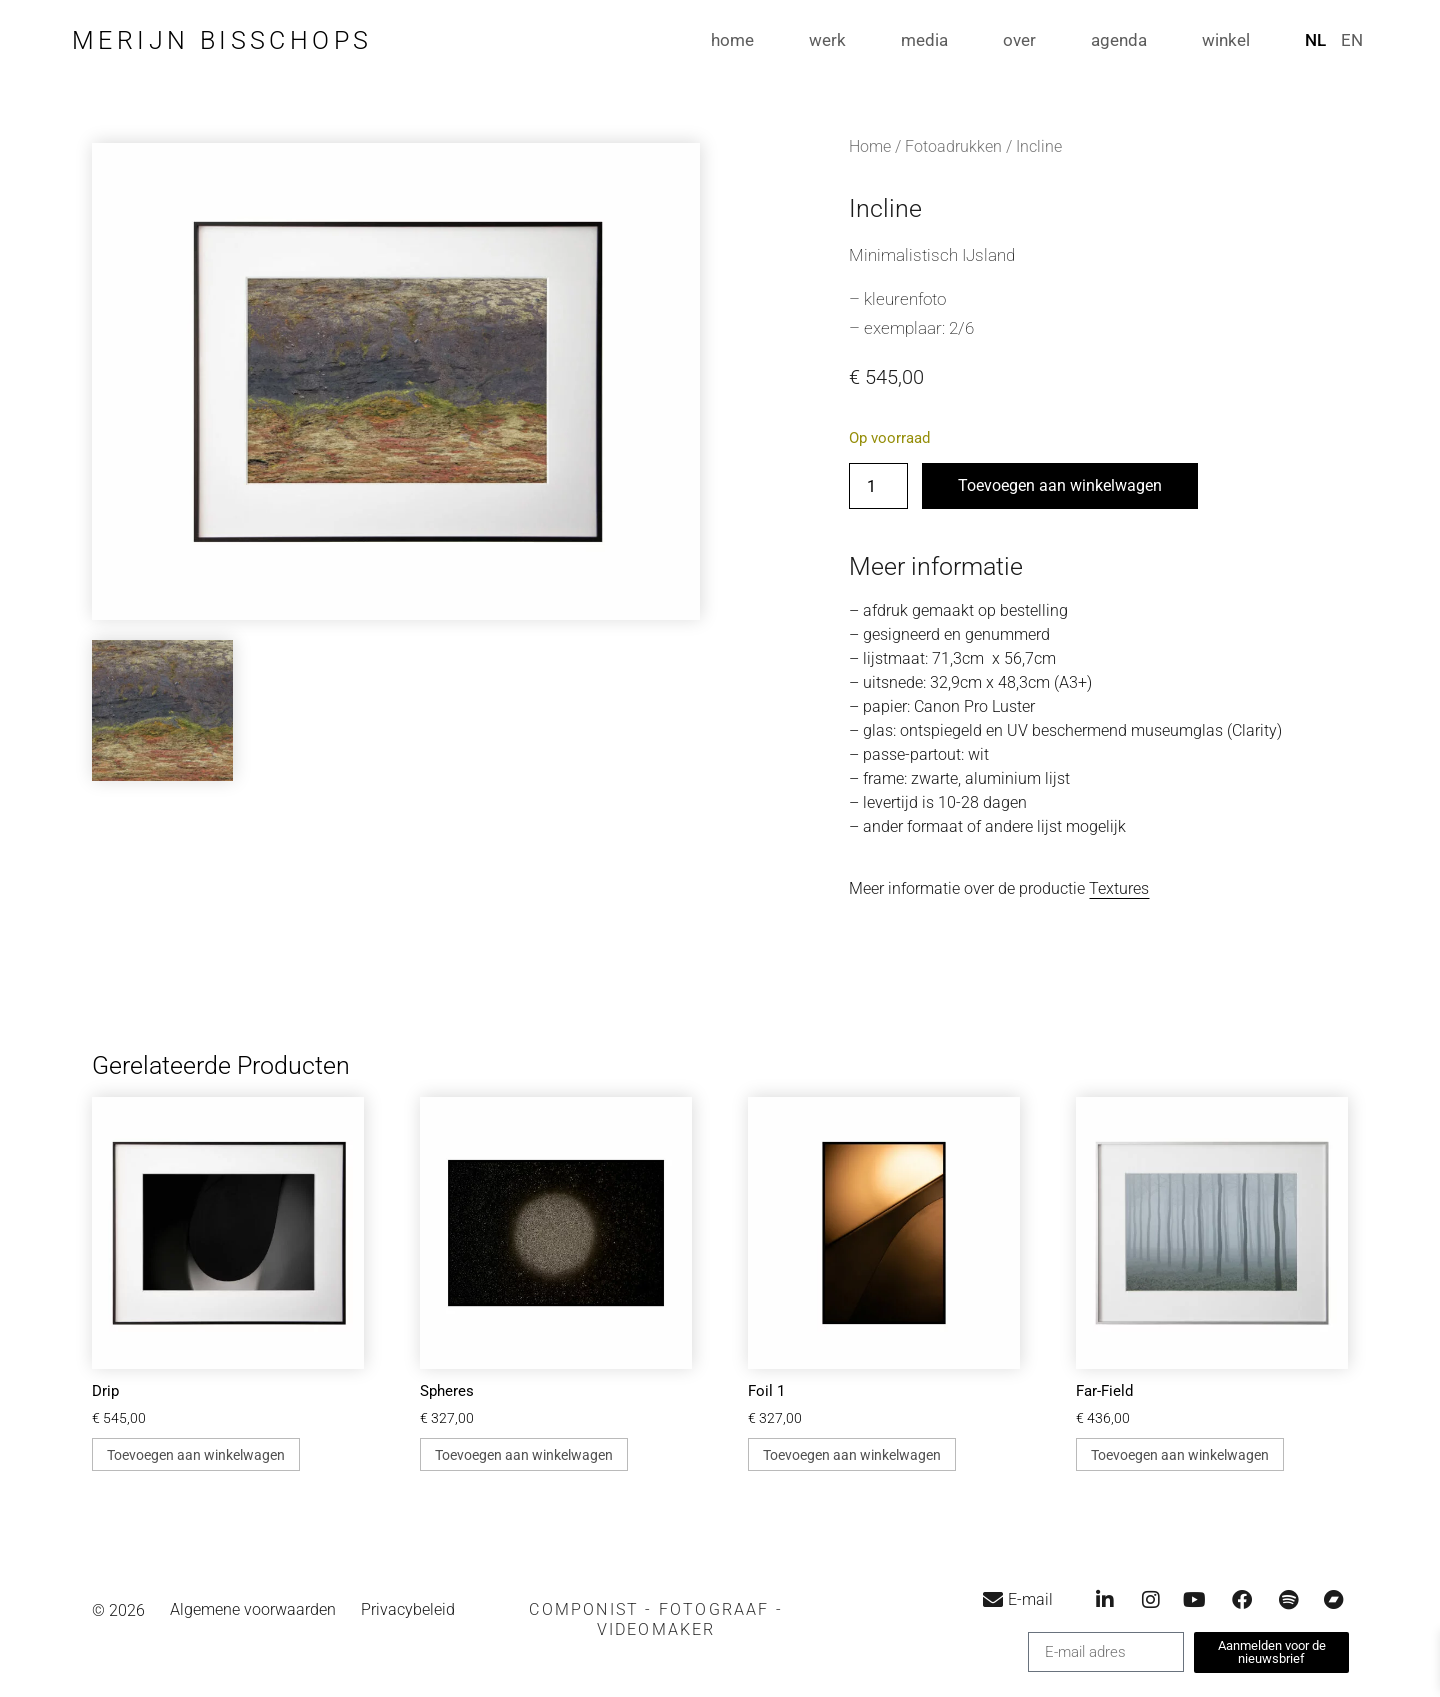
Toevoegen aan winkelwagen (1060, 485)
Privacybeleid (408, 1610)
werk (827, 40)
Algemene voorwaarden (253, 1610)
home (732, 40)
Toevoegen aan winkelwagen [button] (196, 1455)
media (924, 40)
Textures (1119, 888)
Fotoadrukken (953, 146)
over (1019, 40)
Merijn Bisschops (222, 40)
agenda (1119, 40)
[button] (656, 1620)
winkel (1226, 40)
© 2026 (118, 1610)
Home (870, 146)
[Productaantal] (878, 486)
